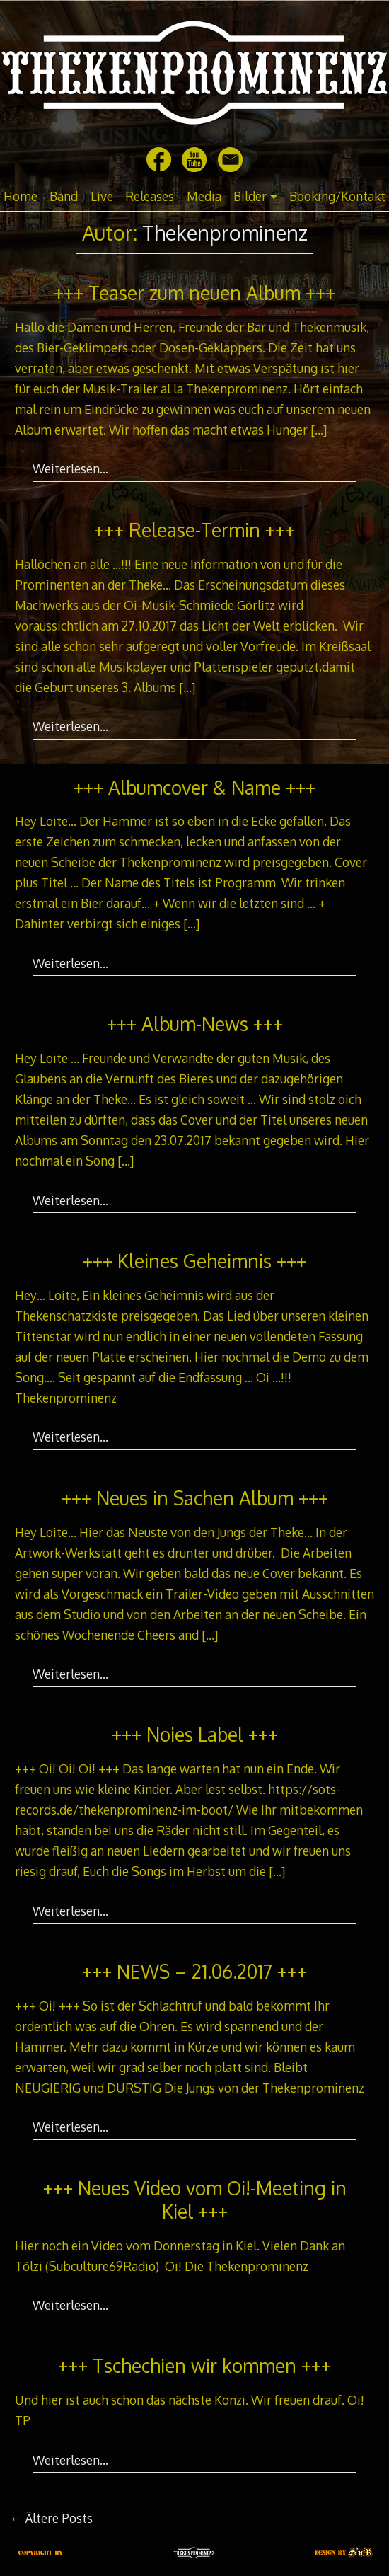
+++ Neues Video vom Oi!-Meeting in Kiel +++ (195, 2199)
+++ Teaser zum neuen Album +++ (194, 292)
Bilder (250, 196)
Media (204, 196)
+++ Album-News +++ (195, 1023)
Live (102, 196)
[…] (318, 429)
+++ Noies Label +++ (195, 1734)
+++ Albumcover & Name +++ (194, 787)
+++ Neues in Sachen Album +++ (195, 1498)
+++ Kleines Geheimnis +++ (194, 1260)
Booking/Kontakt (337, 196)
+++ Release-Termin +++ (194, 529)
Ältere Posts (51, 2518)
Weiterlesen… (70, 468)
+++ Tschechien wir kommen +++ (194, 2365)
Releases (149, 196)
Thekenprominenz (225, 232)
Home (20, 196)
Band (64, 196)
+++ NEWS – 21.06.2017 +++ (194, 1971)
